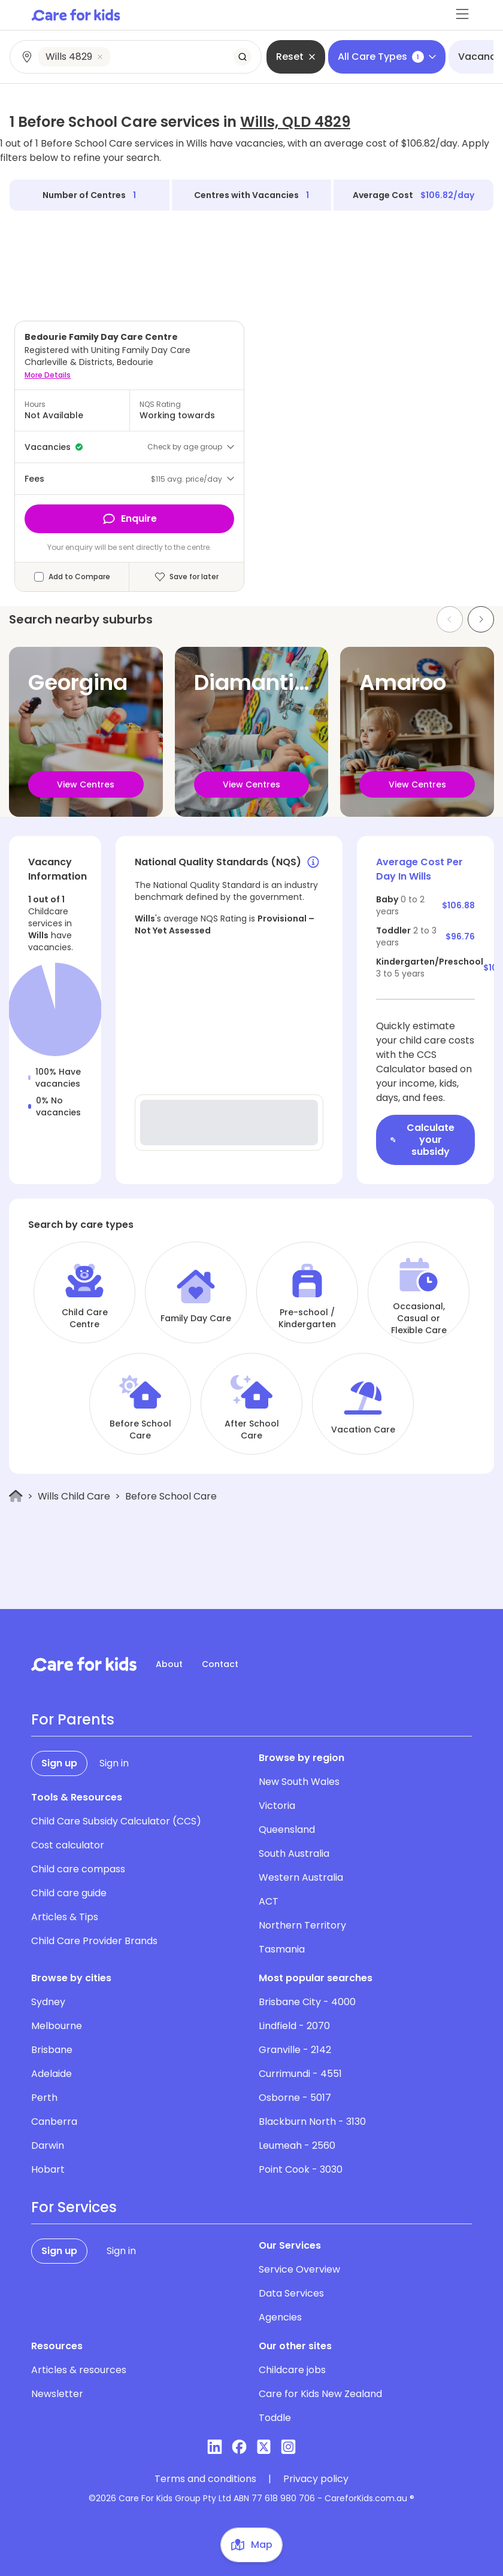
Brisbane (51, 2050)
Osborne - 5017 (295, 2097)
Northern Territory (302, 1925)
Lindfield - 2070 (294, 2026)
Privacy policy (316, 2479)
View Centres (85, 784)
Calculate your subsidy (422, 1139)
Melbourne (56, 2026)
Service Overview (299, 2269)
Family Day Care (195, 1318)
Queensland (287, 1829)
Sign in (114, 1763)
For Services (74, 2207)
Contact (220, 1664)
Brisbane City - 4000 (307, 2002)
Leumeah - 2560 (297, 2145)
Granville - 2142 (295, 2050)
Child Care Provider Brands (94, 1941)
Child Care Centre (85, 1318)
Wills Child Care (74, 1496)
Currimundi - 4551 (300, 2074)
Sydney (48, 2002)
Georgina (78, 682)
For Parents (72, 1719)
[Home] (16, 1496)
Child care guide (69, 1893)
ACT (268, 1901)
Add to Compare (79, 577)
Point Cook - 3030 (301, 2169)
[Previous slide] (450, 619)
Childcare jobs (292, 2370)
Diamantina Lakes (291, 682)
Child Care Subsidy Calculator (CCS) (116, 1821)
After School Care (252, 1429)
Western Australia (301, 1877)
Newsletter (57, 2394)
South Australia (294, 1853)
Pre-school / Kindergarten (307, 1318)
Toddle (275, 2418)
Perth (44, 2097)
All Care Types (387, 56)
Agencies (280, 2317)
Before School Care (140, 1429)
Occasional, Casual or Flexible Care (419, 1318)
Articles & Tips (64, 1917)
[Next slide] (481, 619)
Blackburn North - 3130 (312, 2121)
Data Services (291, 2293)
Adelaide (51, 2074)
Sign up (59, 1763)
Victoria (277, 1805)
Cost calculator (67, 1845)
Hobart (48, 2169)
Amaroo (402, 682)
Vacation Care (363, 1429)
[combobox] (136, 57)
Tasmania (282, 1949)
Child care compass (78, 1869)
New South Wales (299, 1782)
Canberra (54, 2121)
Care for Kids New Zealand (320, 2394)
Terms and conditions (205, 2479)
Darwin (47, 2145)
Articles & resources (78, 2370)
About (169, 1664)
